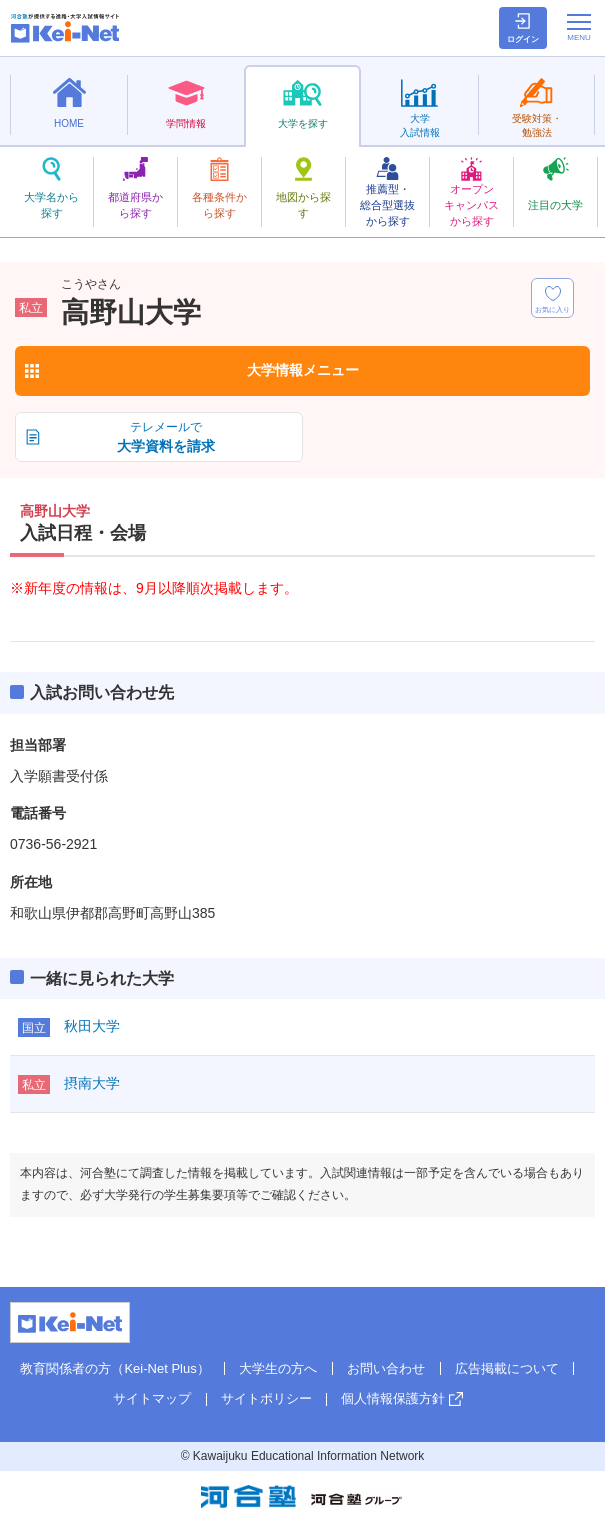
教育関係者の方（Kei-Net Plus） (114, 1368)
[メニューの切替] (579, 27)
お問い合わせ (386, 1368)
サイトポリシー (266, 1398)
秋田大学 (92, 1026)
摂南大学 (92, 1083)
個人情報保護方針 (393, 1398)
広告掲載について (507, 1368)
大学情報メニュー (303, 370)
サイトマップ (152, 1398)
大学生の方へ (278, 1368)
